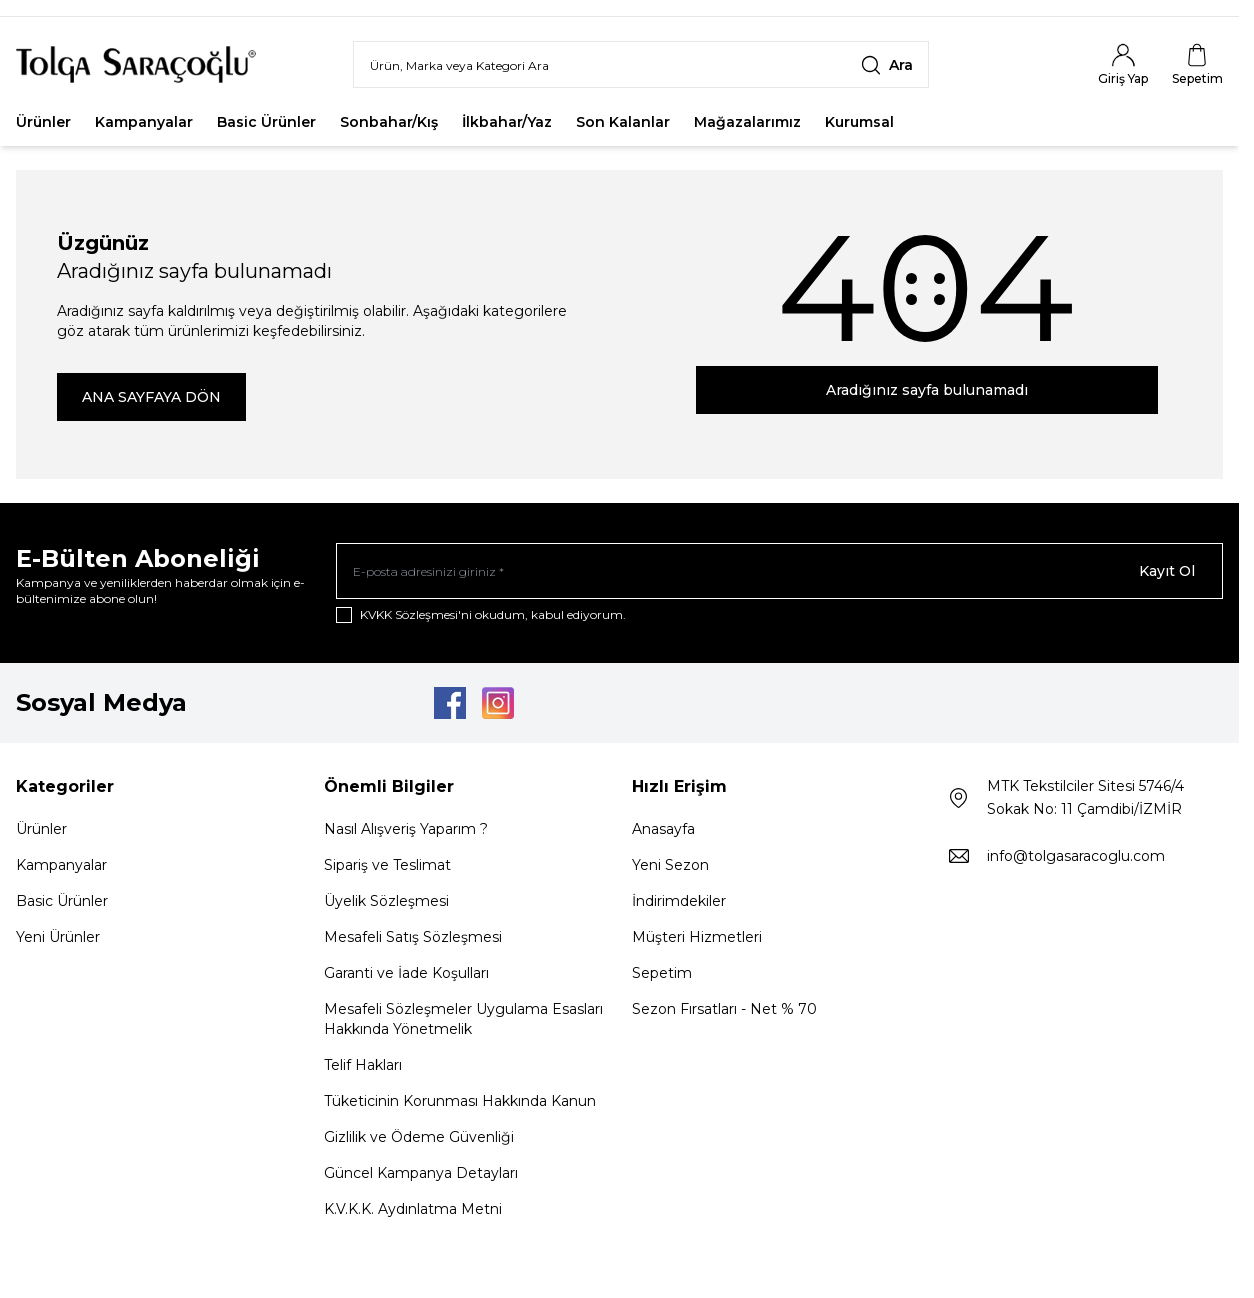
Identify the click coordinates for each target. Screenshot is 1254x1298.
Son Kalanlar (623, 123)
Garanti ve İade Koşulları (406, 974)
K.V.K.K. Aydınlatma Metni (413, 1210)
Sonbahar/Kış (389, 123)
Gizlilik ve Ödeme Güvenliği (419, 1138)
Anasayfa (663, 830)
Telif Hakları (363, 1066)
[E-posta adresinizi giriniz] (779, 572)
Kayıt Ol (1167, 572)
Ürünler (43, 123)
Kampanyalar (144, 123)
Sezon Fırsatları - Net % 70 (724, 1010)
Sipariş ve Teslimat (387, 866)
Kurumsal (859, 123)
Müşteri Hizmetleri (697, 938)
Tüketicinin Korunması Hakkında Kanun (460, 1102)
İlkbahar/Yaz (507, 123)
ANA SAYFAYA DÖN (151, 398)
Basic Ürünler (266, 123)
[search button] (887, 65)
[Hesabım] (1123, 65)
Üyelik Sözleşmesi (386, 902)
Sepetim (662, 974)
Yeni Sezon (670, 866)
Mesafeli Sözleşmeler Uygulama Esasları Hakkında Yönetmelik (463, 1020)
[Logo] (136, 65)
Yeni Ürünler (58, 938)
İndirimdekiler (679, 902)
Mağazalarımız (747, 123)
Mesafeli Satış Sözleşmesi (413, 938)
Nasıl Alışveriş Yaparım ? (406, 830)
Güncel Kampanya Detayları (421, 1174)
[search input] (641, 65)
